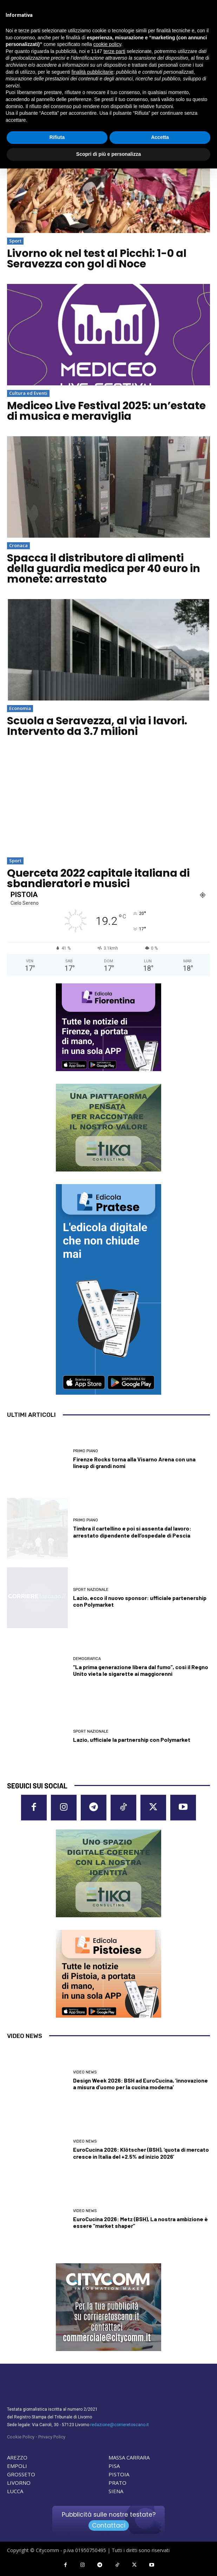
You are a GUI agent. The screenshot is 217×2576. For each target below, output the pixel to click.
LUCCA (15, 2491)
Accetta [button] (160, 137)
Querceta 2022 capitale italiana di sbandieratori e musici (98, 878)
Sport (15, 241)
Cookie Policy (20, 2436)
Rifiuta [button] (57, 137)
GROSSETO (21, 2474)
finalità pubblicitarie (92, 72)
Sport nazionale (90, 1590)
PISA (114, 2465)
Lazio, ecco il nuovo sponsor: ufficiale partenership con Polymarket (139, 1601)
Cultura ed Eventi (28, 393)
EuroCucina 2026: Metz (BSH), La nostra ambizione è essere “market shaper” (140, 2222)
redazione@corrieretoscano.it (119, 2424)
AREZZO (17, 2457)
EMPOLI (17, 2465)
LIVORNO (19, 2482)
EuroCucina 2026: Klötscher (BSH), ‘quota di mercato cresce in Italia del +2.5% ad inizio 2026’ (141, 2152)
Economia (20, 708)
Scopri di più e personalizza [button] (108, 154)
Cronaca (18, 545)
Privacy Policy (51, 2436)
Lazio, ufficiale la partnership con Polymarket (131, 1739)
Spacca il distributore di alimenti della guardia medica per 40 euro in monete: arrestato (103, 568)
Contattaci (108, 2525)
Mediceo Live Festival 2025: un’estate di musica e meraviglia (106, 411)
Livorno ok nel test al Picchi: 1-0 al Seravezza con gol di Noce (96, 258)
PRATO (117, 2482)
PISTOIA (118, 2474)
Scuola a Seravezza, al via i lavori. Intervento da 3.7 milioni (97, 726)
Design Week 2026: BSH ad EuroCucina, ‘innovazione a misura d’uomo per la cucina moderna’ (140, 2083)
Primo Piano (85, 1451)
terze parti (114, 51)
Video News (85, 2072)
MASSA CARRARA (129, 2457)
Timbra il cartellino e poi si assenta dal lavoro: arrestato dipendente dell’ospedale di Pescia (132, 1531)
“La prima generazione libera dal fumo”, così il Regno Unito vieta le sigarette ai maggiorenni (140, 1670)
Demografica (87, 1659)
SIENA (115, 2491)
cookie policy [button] (107, 44)
